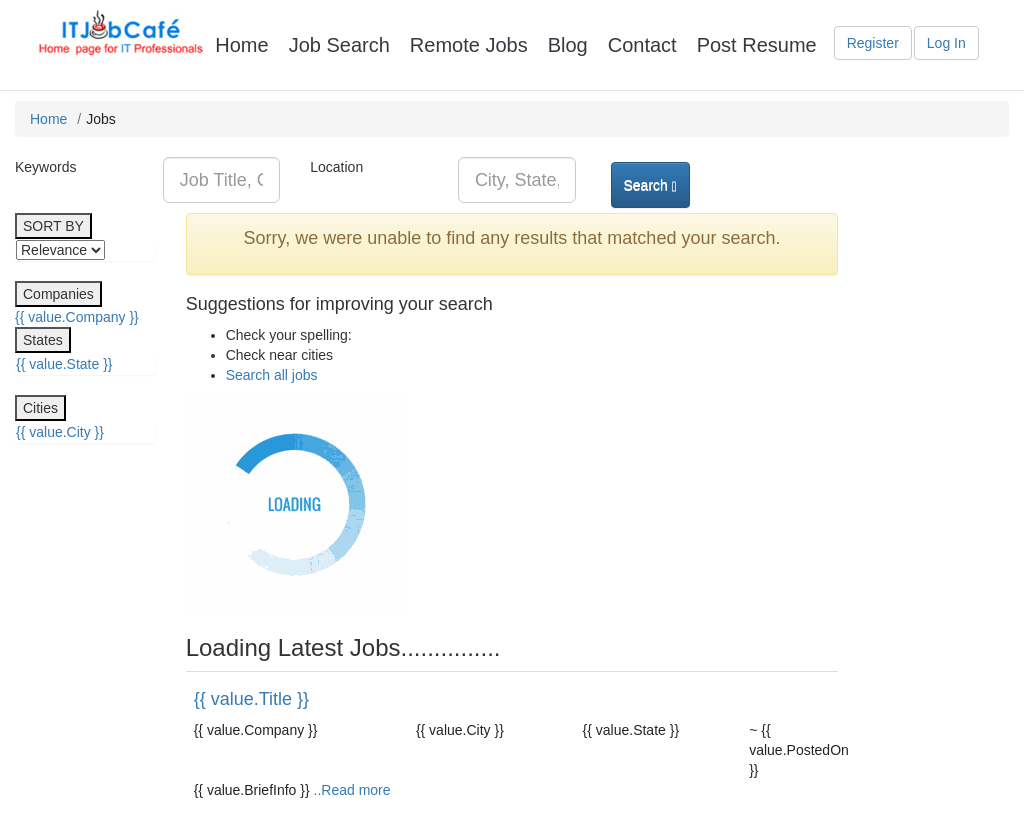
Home (48, 119)
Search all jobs (272, 375)
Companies (58, 294)
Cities (40, 408)
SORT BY (53, 226)
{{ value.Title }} (251, 699)
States (43, 340)
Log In (946, 43)
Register (873, 43)
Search (650, 185)
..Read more (352, 790)
